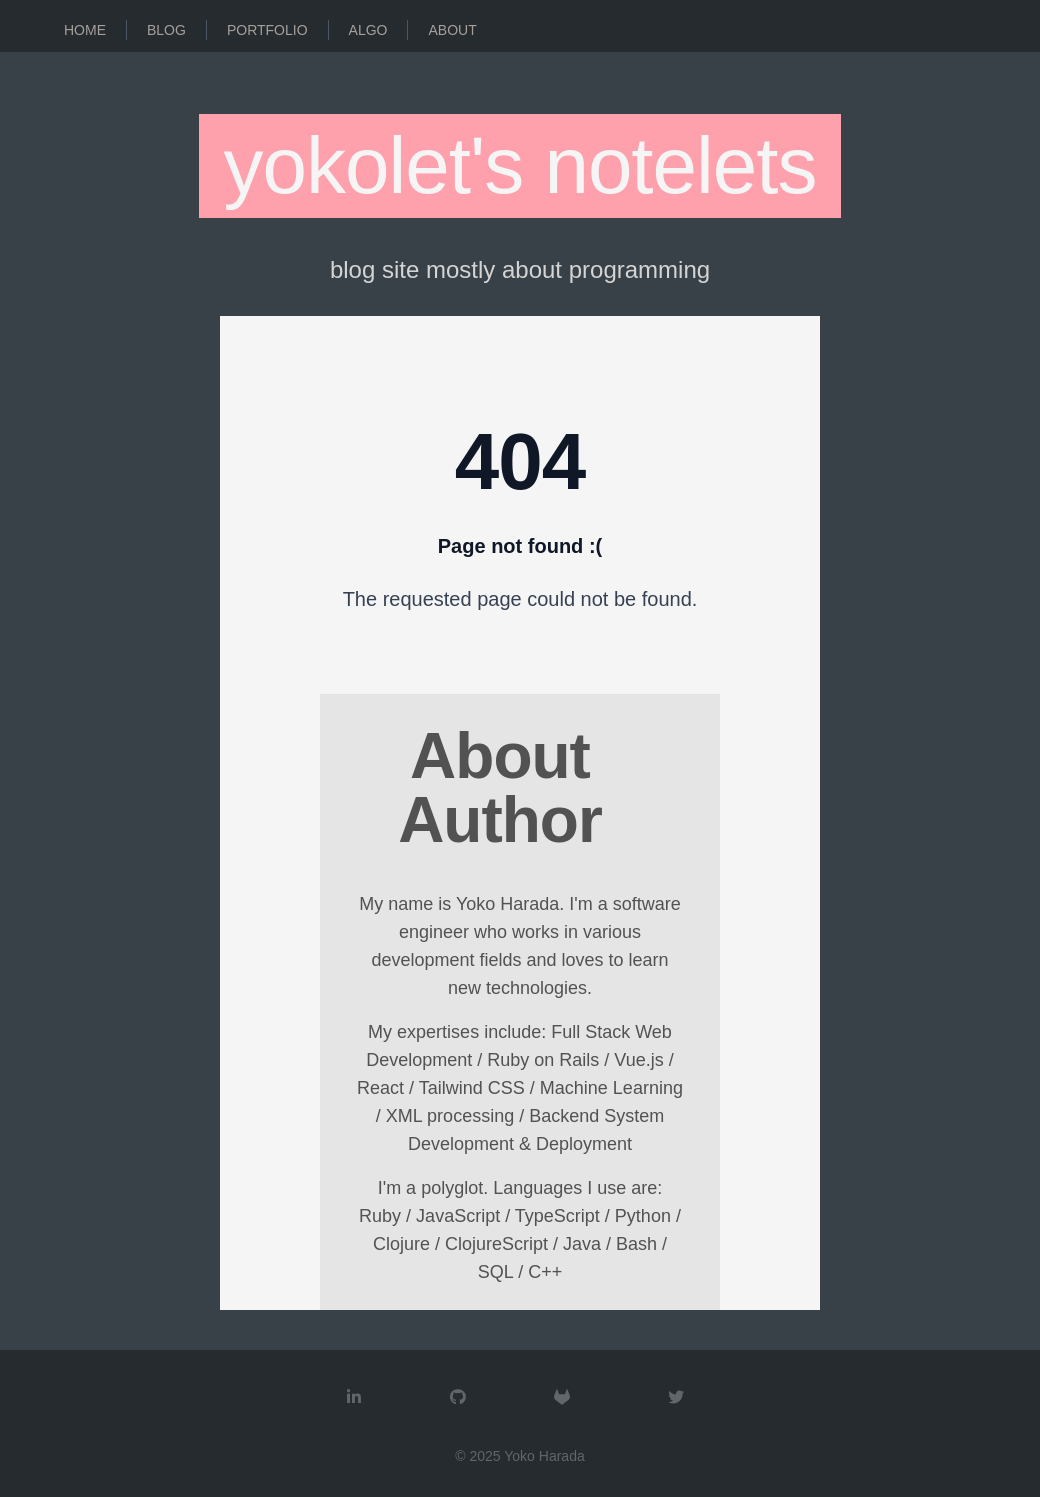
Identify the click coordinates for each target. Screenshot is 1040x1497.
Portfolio (267, 30)
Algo (368, 30)
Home (85, 30)
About (452, 30)
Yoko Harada (544, 1456)
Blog (166, 30)
